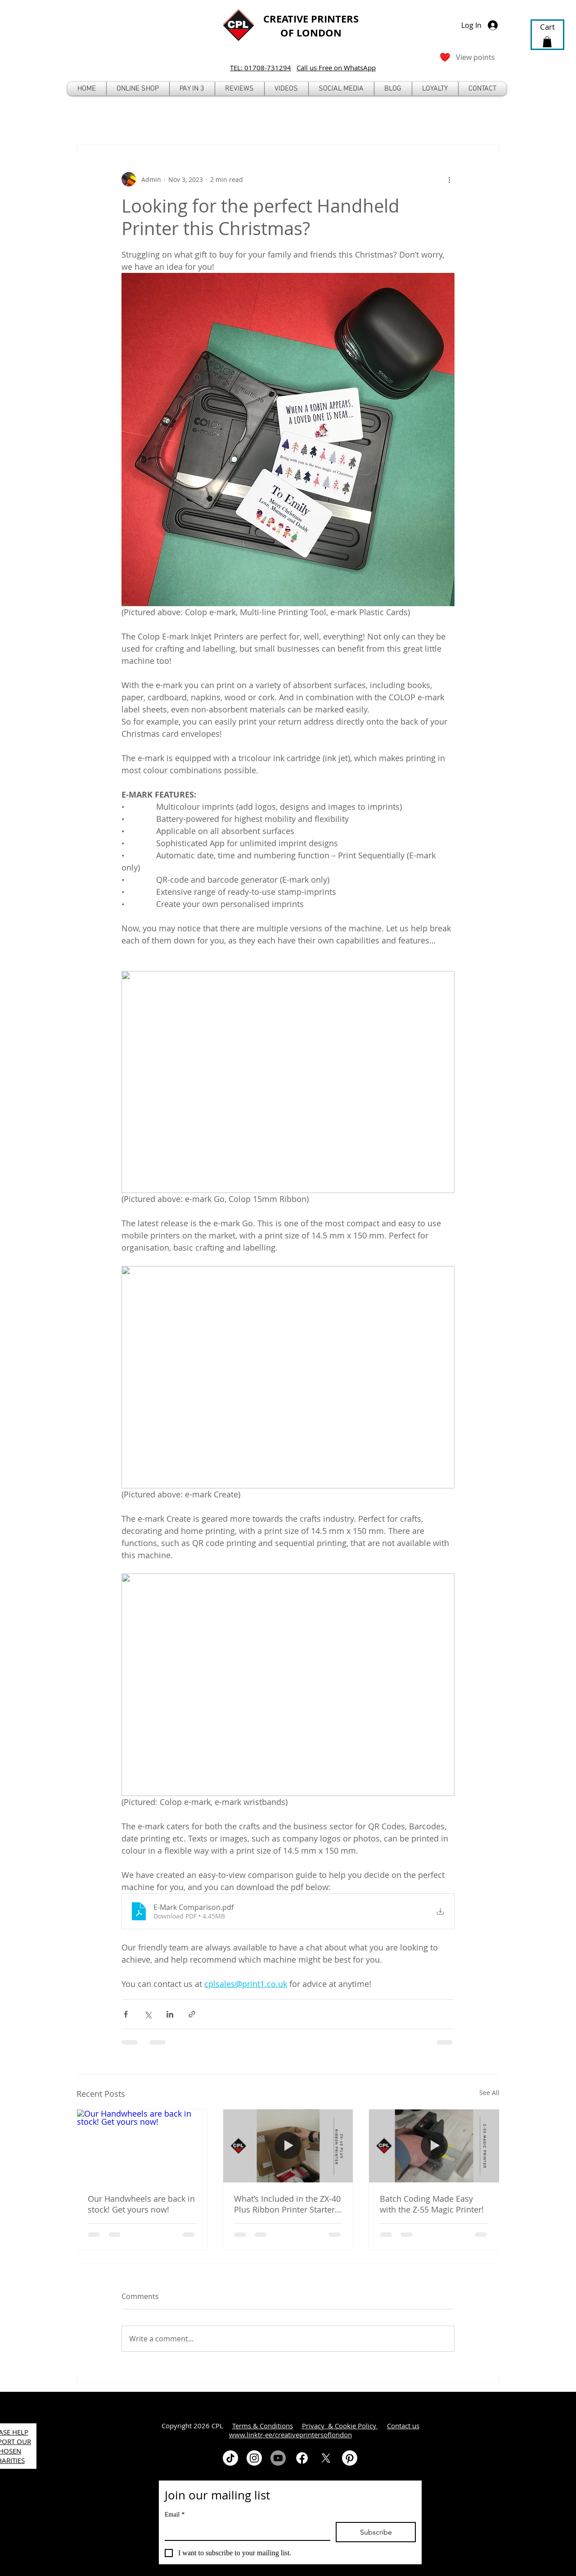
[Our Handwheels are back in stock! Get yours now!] (142, 2145)
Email (174, 2514)
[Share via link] (192, 2014)
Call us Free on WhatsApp (336, 67)
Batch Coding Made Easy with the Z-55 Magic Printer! (432, 2204)
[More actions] (449, 179)
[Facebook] (302, 2458)
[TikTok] (230, 2458)
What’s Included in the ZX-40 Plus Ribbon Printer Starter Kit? (287, 2204)
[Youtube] (278, 2458)
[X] (325, 2458)
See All (489, 2092)
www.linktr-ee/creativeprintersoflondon (290, 2434)
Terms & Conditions (262, 2425)
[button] (138, 88)
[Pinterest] (349, 2458)
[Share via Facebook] (126, 2014)
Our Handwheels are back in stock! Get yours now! (141, 2204)
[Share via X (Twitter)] (148, 2014)
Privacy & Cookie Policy (340, 2425)
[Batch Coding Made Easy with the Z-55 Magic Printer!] (434, 2145)
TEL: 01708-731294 (260, 67)
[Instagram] (254, 2458)
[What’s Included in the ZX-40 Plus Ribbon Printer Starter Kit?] (288, 2145)
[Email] (245, 2531)
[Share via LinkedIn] (170, 2014)
